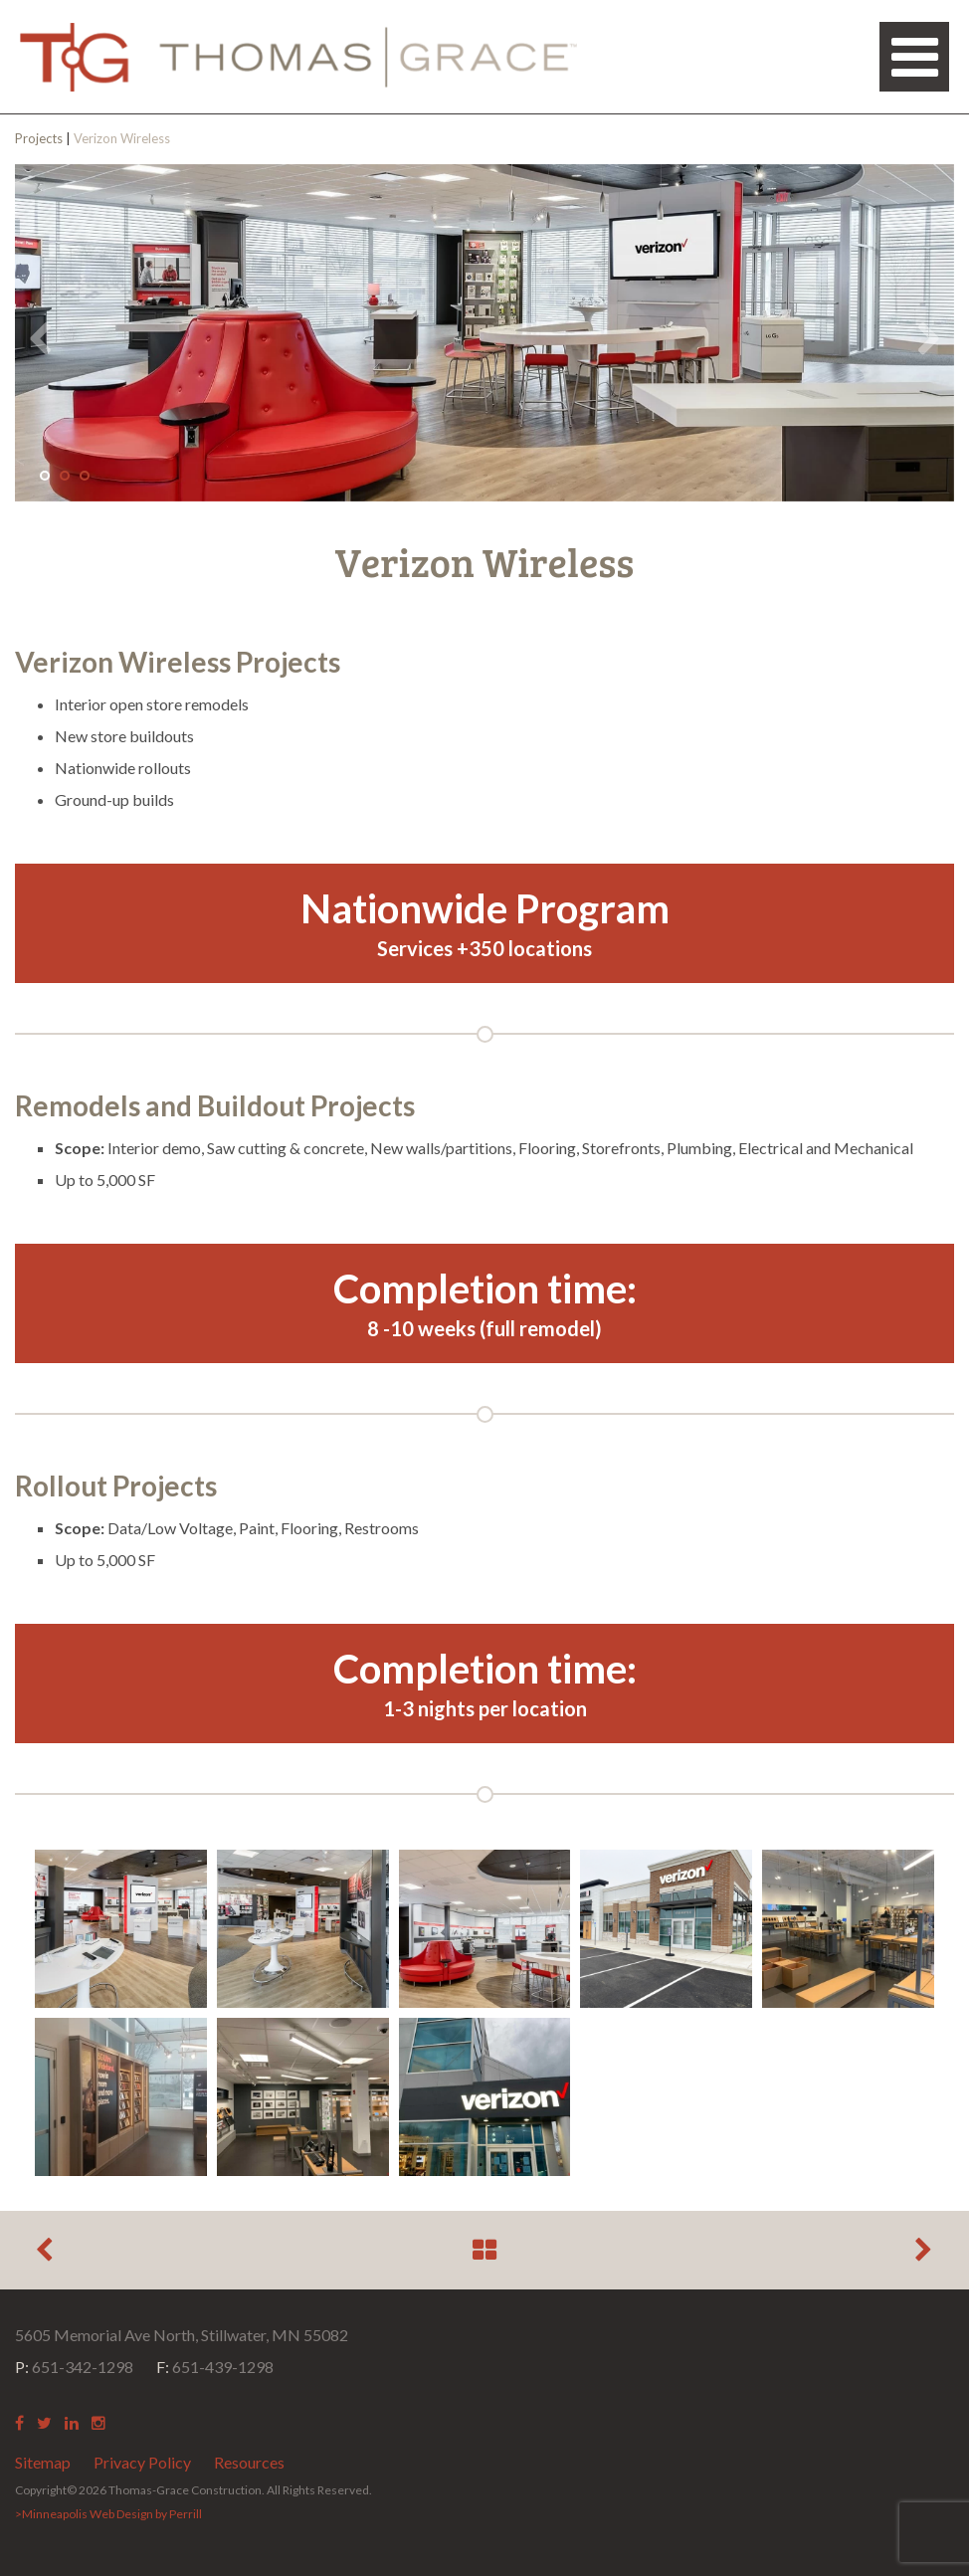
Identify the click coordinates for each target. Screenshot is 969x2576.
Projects (39, 138)
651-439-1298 (215, 2366)
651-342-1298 (74, 2366)
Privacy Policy (142, 2462)
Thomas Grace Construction (298, 57)
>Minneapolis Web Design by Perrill (108, 2513)
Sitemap (43, 2462)
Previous (40, 338)
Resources (249, 2462)
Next (928, 338)
